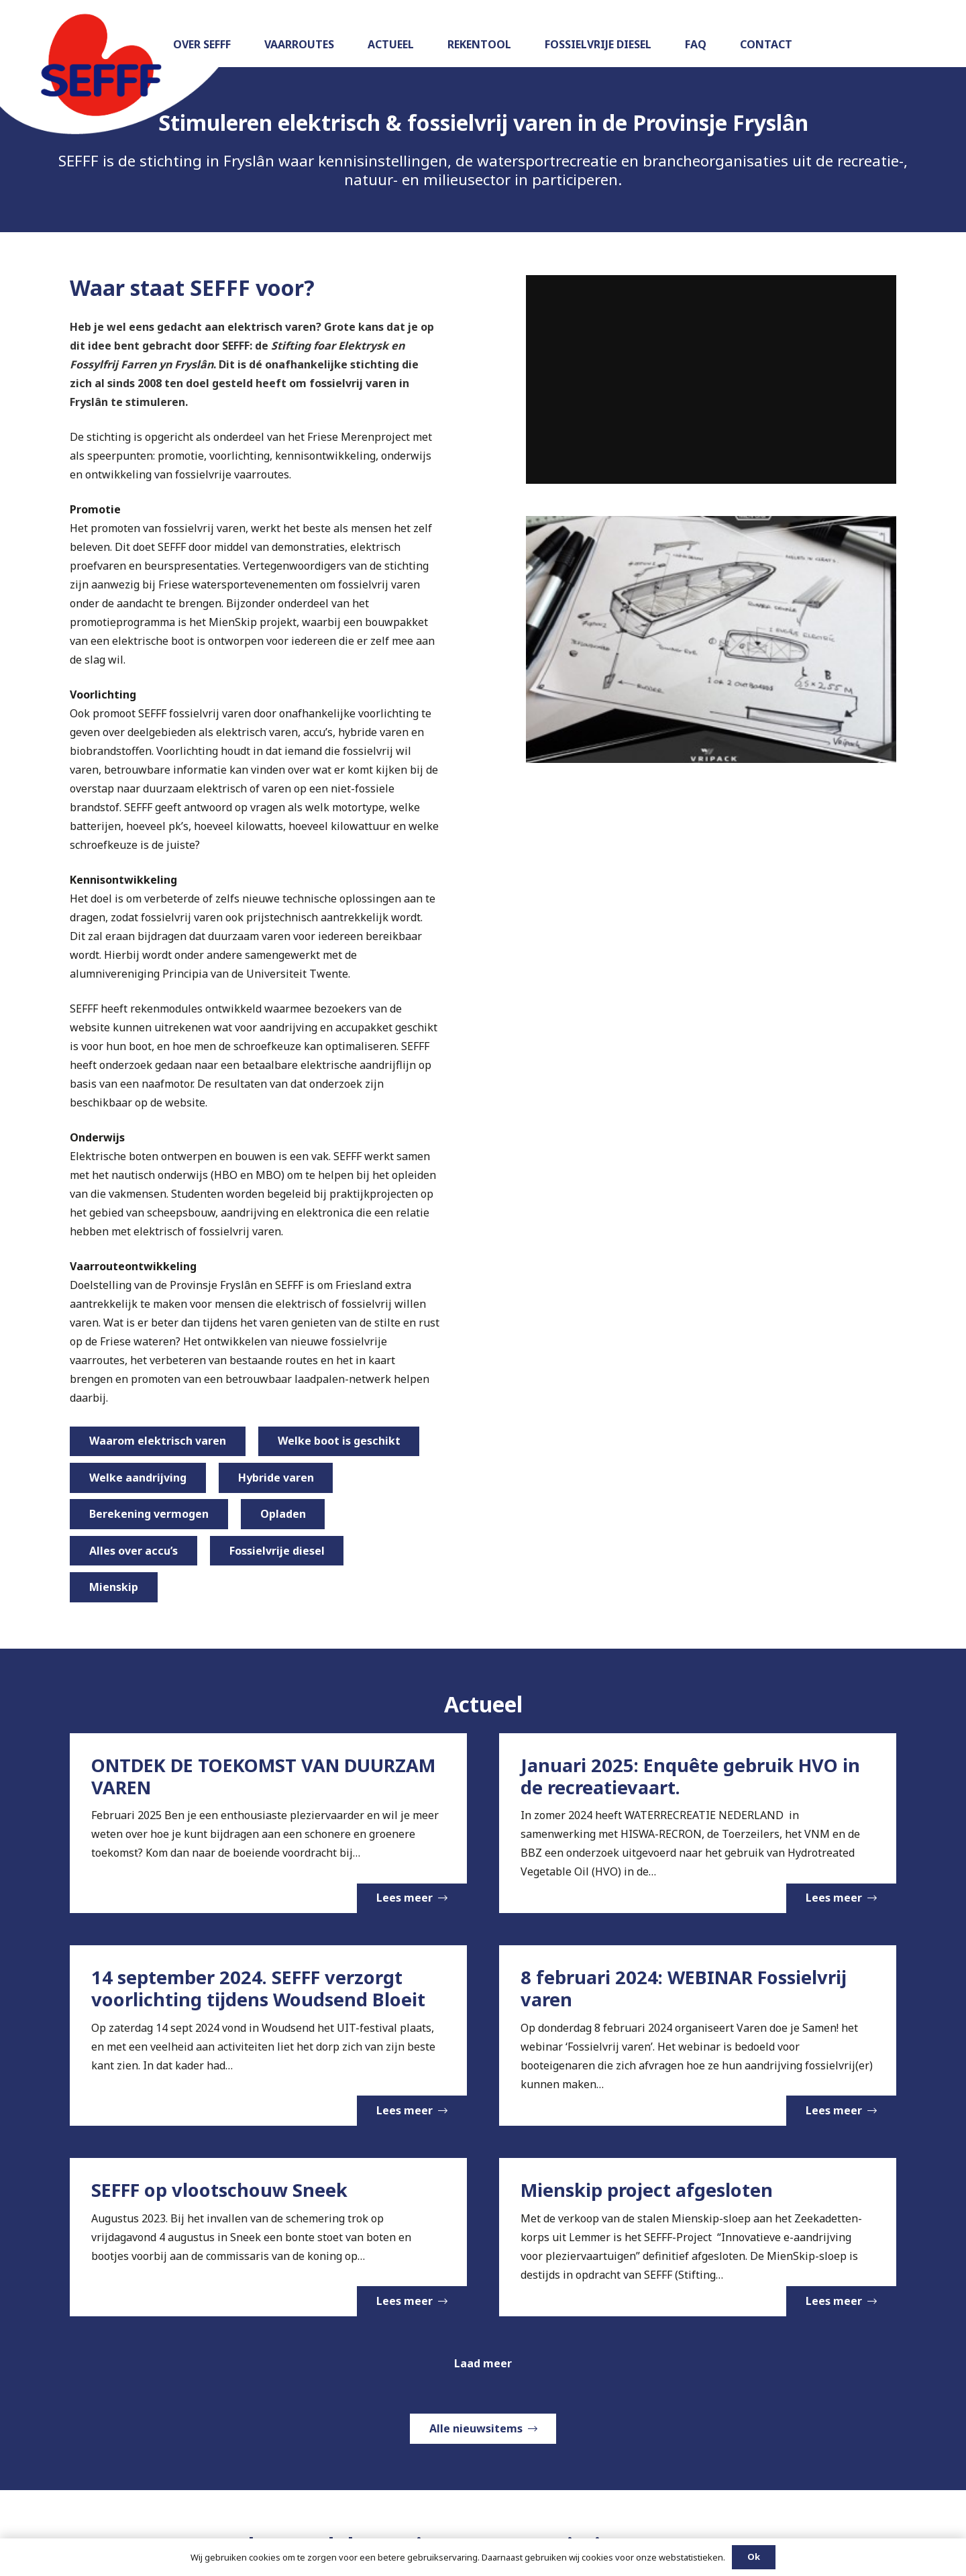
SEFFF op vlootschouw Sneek (219, 2189)
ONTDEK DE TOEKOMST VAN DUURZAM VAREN (263, 1776)
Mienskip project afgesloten (647, 2189)
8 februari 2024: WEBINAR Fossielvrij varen (684, 1988)
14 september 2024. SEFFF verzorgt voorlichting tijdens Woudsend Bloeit (258, 1988)
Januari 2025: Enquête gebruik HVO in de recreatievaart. (690, 1776)
